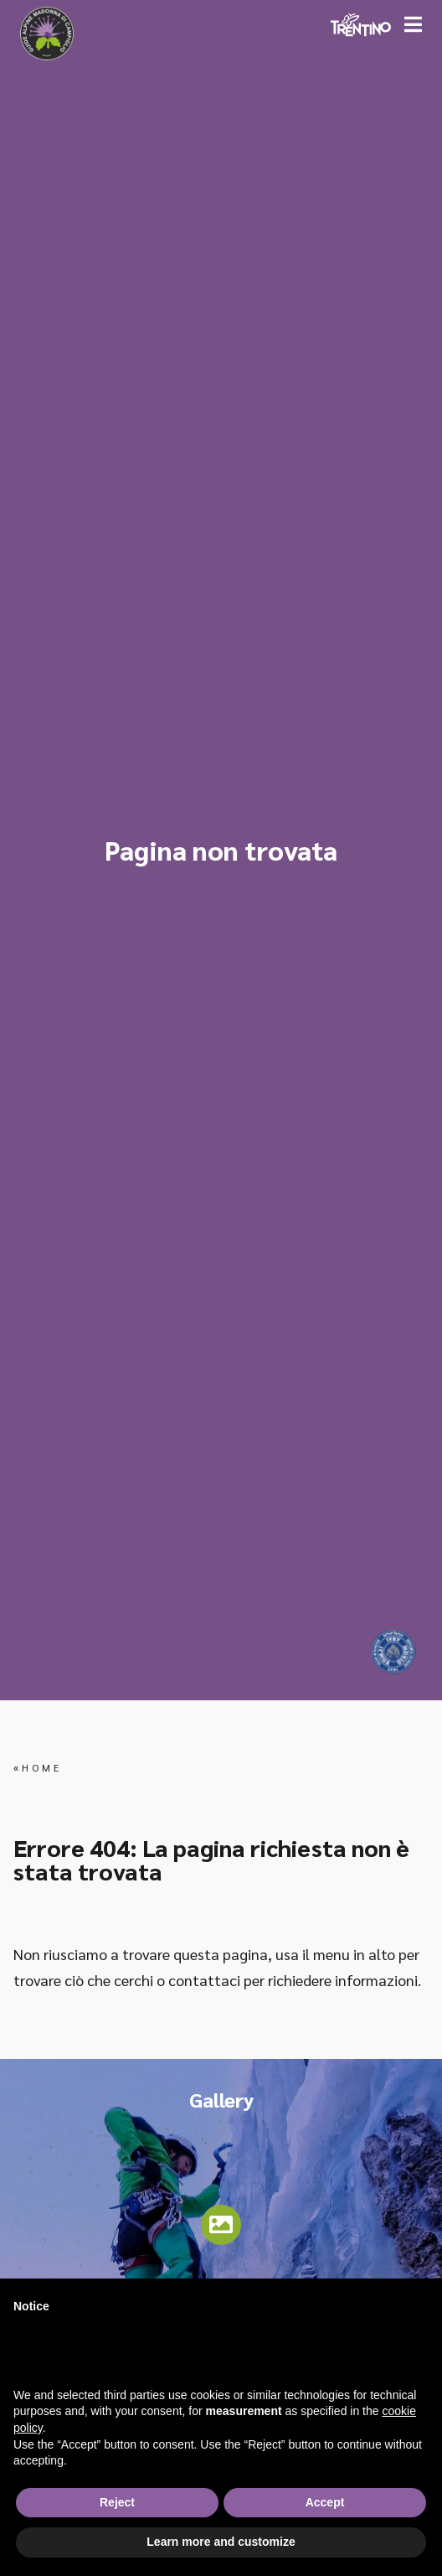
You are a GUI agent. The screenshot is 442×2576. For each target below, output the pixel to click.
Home (42, 1767)
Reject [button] (117, 2502)
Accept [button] (325, 2502)
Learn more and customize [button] (220, 2541)
